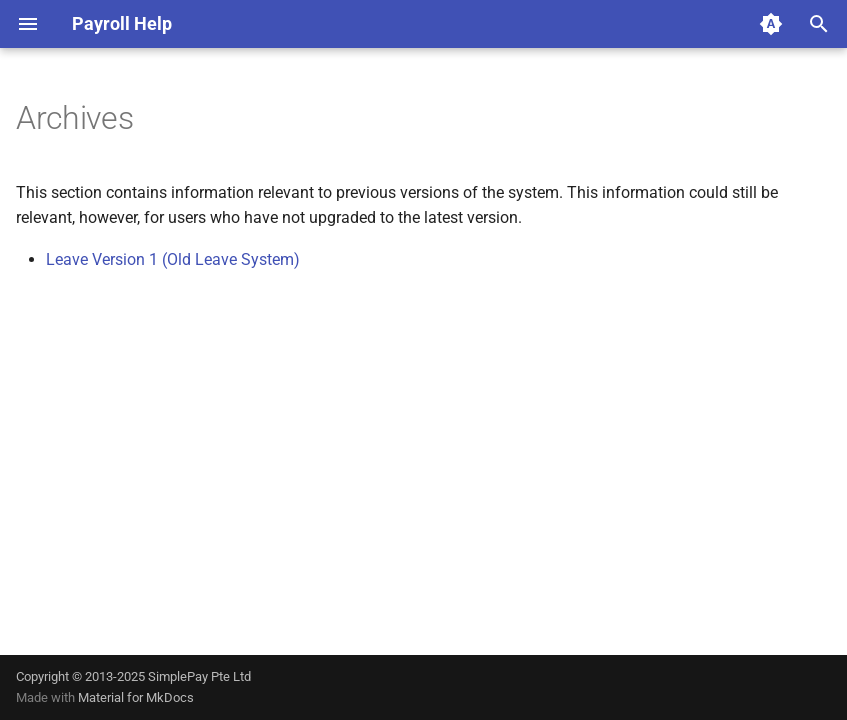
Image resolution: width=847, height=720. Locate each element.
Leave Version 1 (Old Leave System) (173, 259)
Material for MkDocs (136, 697)
